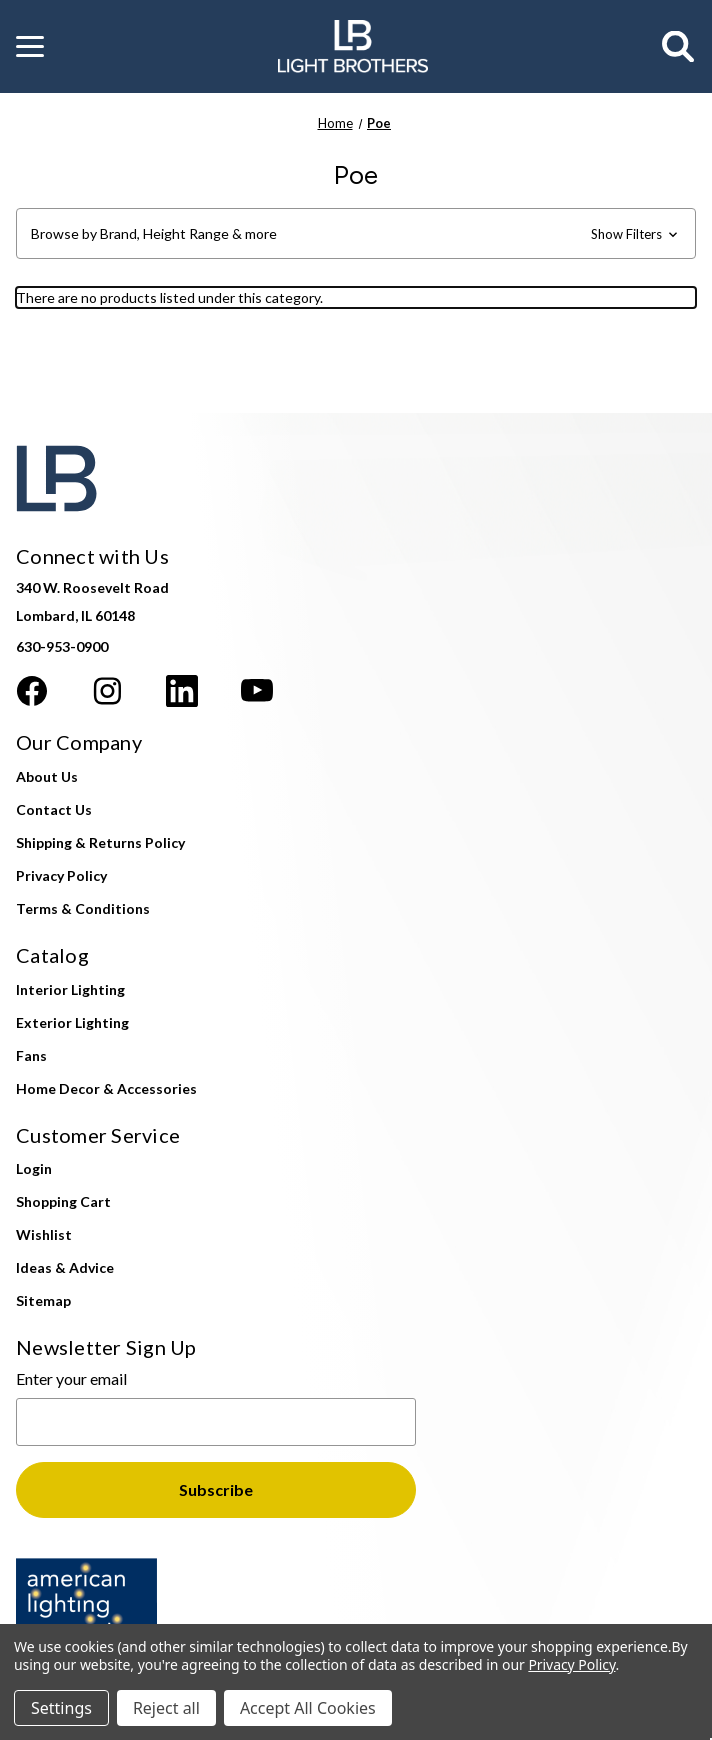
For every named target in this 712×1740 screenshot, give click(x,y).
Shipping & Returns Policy (100, 842)
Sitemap (43, 1300)
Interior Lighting (70, 989)
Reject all (166, 1708)
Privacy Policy (61, 875)
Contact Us (54, 809)
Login (34, 1168)
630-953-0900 (62, 646)
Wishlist (44, 1234)
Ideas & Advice (65, 1267)
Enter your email (71, 1378)
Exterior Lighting (72, 1022)
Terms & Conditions (83, 908)
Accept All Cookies (308, 1708)
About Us (47, 776)
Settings (61, 1708)
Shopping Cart (63, 1201)
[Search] (679, 47)
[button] (30, 47)
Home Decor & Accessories (106, 1088)
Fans (31, 1055)
